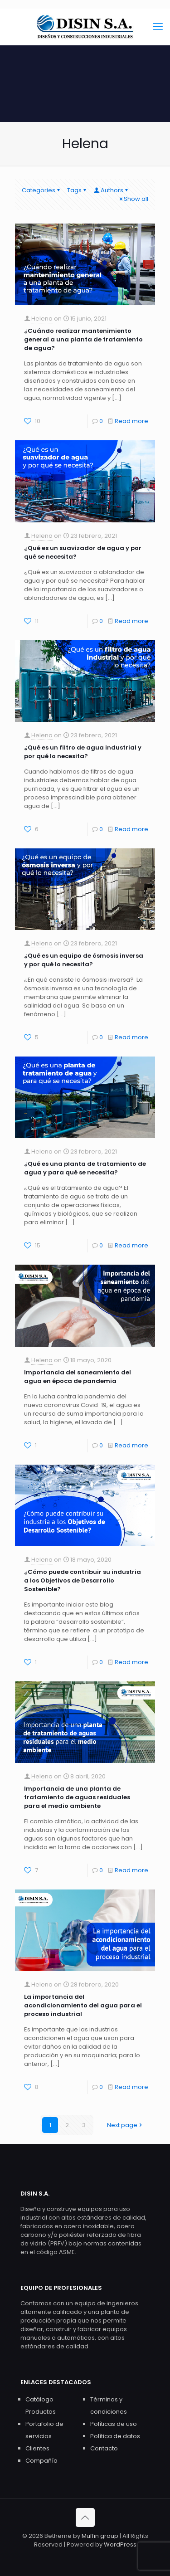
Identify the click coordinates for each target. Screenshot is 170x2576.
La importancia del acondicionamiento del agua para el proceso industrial (83, 2005)
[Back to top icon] (85, 2517)
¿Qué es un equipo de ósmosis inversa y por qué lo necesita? (83, 960)
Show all (133, 199)
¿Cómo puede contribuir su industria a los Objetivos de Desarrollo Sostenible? (82, 1580)
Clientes (37, 2448)
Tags (77, 190)
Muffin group (100, 2536)
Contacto (104, 2448)
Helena (42, 318)
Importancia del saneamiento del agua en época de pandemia (77, 1376)
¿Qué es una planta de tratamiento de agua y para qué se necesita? (85, 1168)
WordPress (120, 2544)
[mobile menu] (157, 26)
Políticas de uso (113, 2424)
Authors (111, 190)
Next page (125, 2125)
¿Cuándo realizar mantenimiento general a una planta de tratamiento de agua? (83, 339)
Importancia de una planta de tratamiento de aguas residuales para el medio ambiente (77, 1797)
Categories (41, 190)
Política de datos (115, 2436)
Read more (131, 421)
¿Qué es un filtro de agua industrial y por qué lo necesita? (82, 751)
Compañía (41, 2460)
